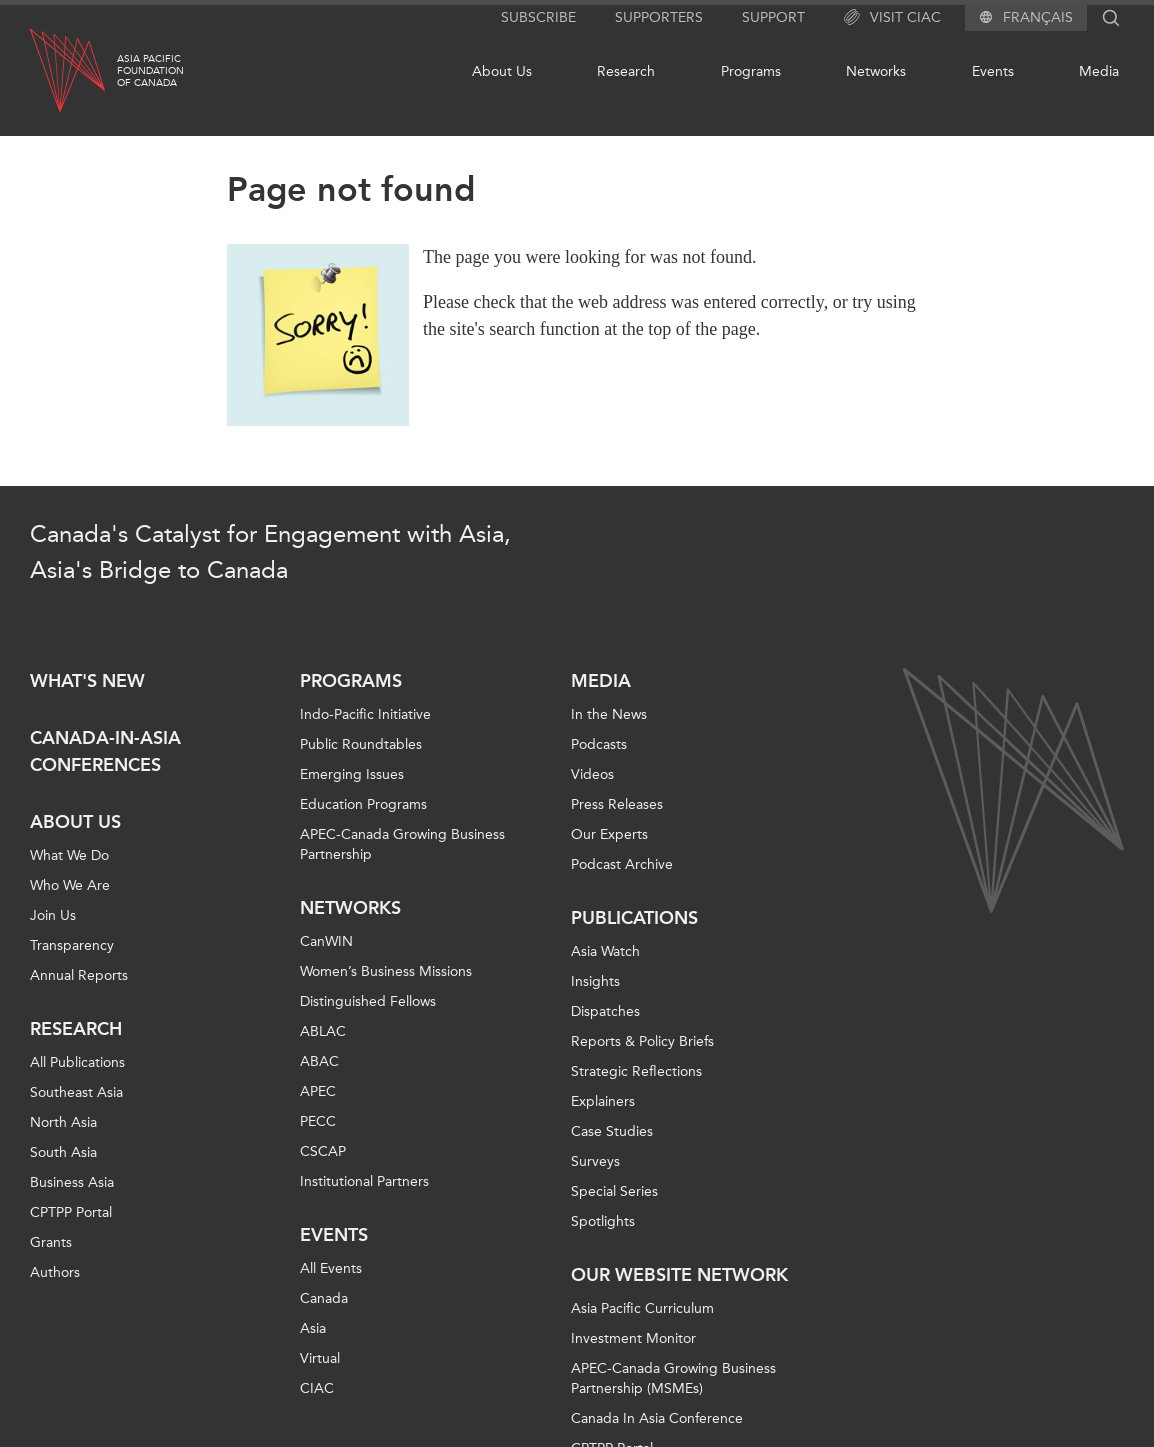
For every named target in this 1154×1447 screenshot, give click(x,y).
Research (626, 71)
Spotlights (603, 1221)
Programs (751, 71)
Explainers (603, 1101)
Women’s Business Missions (386, 971)
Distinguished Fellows (368, 1001)
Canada (324, 1298)
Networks (876, 71)
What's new (87, 681)
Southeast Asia (76, 1092)
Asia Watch (605, 951)
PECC (318, 1121)
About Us (502, 71)
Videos (592, 774)
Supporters (659, 17)
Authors (55, 1272)
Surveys (595, 1161)
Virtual (320, 1358)
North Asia (63, 1122)
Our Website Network (679, 1275)
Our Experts (609, 834)
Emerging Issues (352, 774)
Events (993, 71)
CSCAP (323, 1151)
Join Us (53, 915)
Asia (313, 1328)
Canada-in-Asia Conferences (105, 751)
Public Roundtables (361, 744)
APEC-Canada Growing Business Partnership (402, 844)
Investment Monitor (633, 1338)
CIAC (317, 1388)
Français (1038, 18)
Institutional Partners (364, 1181)
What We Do (69, 855)
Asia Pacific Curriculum (642, 1308)
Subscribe (538, 17)
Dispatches (605, 1011)
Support (773, 17)
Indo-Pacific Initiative (365, 714)
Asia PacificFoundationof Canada (150, 71)
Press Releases (617, 804)
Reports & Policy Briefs (642, 1041)
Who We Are (70, 885)
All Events (331, 1268)
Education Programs (363, 804)
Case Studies (612, 1131)
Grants (51, 1242)
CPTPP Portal (71, 1212)
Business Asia (72, 1182)
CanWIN (326, 941)
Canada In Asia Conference (657, 1418)
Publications (634, 918)
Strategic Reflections (636, 1071)
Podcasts (599, 744)
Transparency (72, 945)
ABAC (319, 1061)
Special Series (614, 1191)
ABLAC (323, 1031)
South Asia (63, 1152)
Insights (595, 981)
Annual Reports (79, 975)
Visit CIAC (892, 18)
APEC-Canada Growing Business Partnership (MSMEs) (673, 1378)
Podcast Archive (622, 864)
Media (1099, 71)
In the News (609, 714)
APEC (318, 1091)
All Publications (77, 1062)
